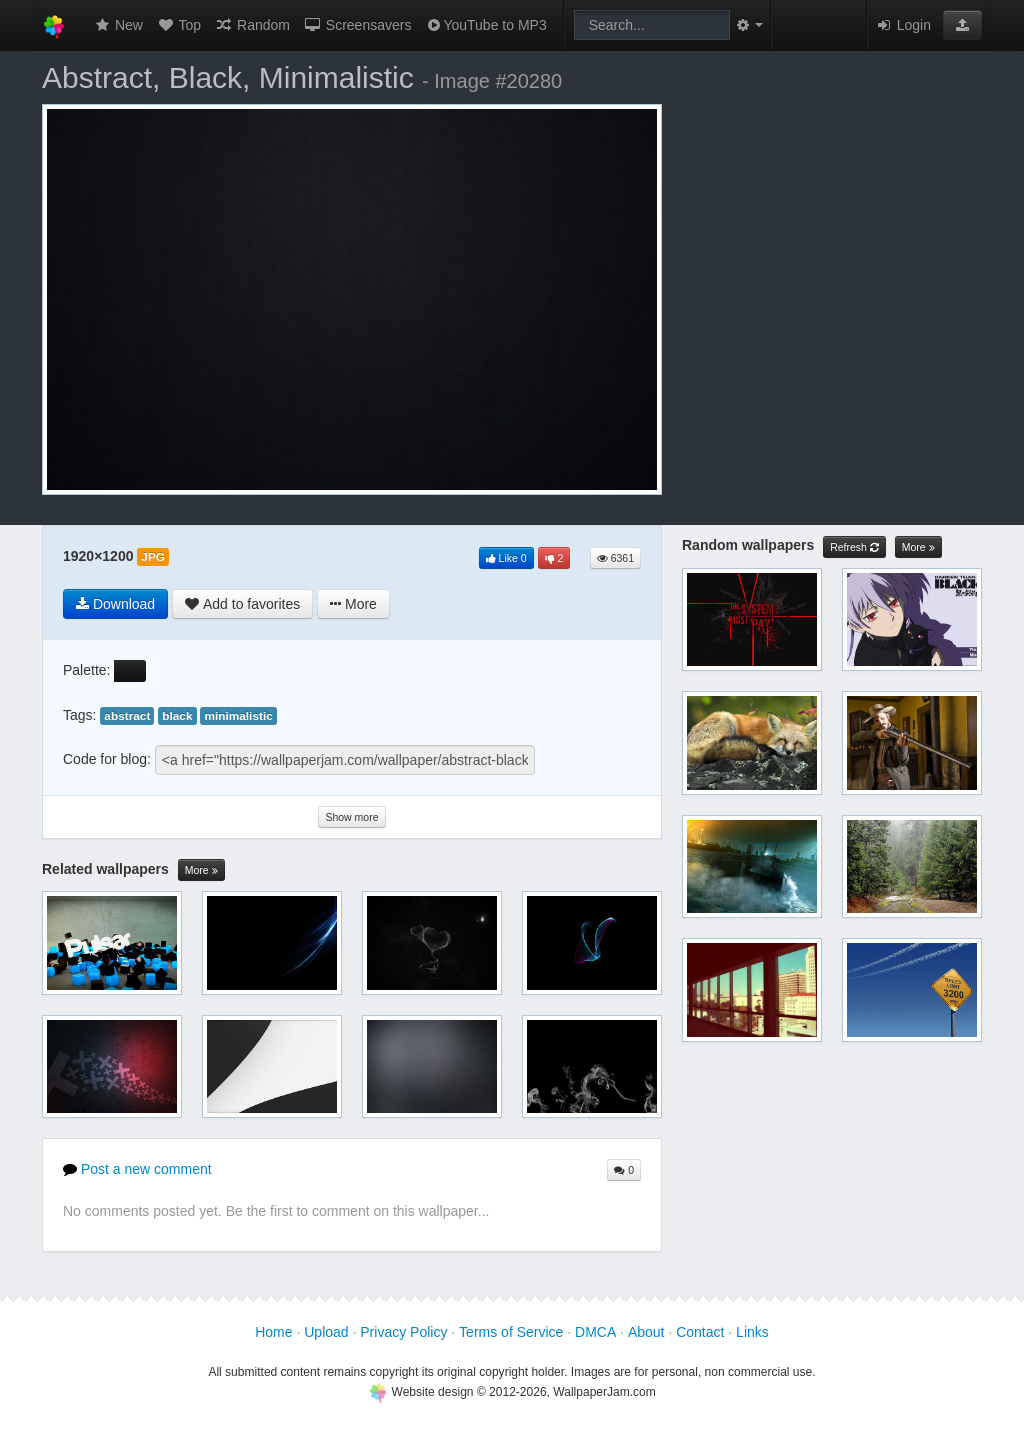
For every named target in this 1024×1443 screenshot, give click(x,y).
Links (752, 1332)
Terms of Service (511, 1332)
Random (252, 25)
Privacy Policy (403, 1332)
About (646, 1332)
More (201, 870)
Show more (351, 817)
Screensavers (357, 25)
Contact (700, 1332)
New (118, 25)
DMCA (595, 1332)
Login (903, 25)
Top (179, 25)
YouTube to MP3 (485, 25)
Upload (326, 1332)
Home (273, 1332)
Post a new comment (137, 1169)
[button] (962, 25)
